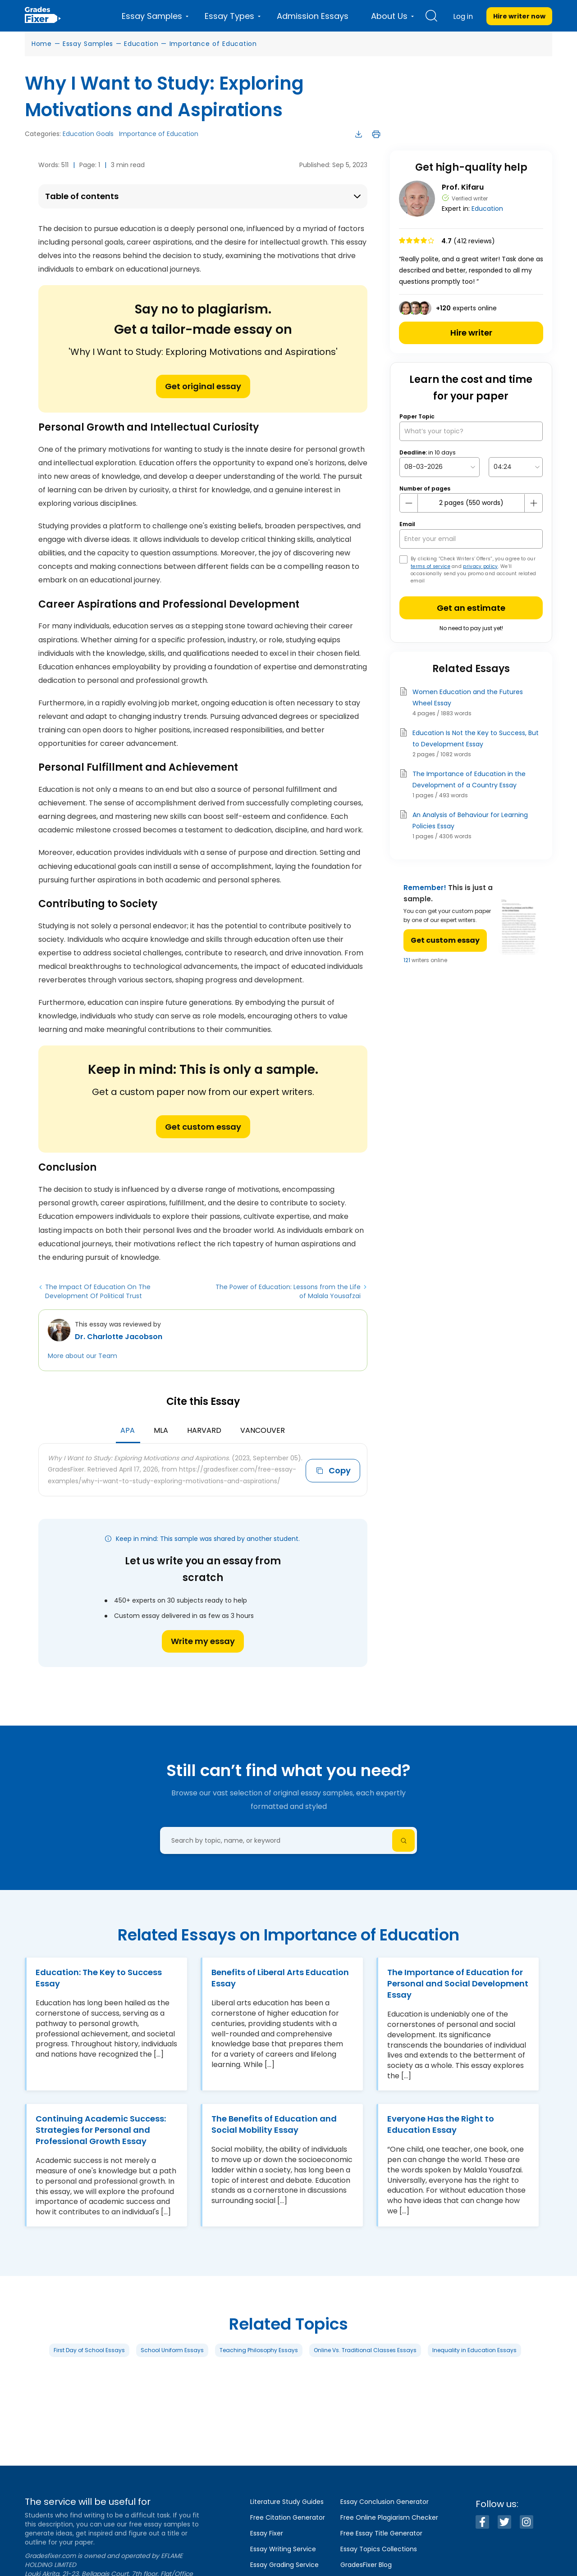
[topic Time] (516, 467)
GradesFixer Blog (366, 2564)
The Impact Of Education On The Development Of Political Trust (98, 1291)
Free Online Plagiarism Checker (389, 2517)
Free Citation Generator (287, 2517)
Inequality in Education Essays (474, 2350)
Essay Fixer (266, 2533)
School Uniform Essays (172, 2350)
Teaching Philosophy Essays (259, 2350)
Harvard (204, 1430)
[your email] (471, 539)
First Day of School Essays (89, 2350)
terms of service (430, 566)
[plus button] (533, 503)
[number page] (471, 503)
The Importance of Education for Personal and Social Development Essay (457, 1983)
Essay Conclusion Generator (384, 2501)
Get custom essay (203, 1126)
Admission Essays (312, 16)
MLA (161, 1430)
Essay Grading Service (284, 2564)
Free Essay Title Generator (381, 2533)
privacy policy (480, 566)
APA (127, 1430)
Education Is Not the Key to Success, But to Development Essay (475, 738)
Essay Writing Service (283, 2548)
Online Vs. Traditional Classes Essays (365, 2350)
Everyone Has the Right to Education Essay (440, 2124)
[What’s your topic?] (471, 431)
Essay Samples (88, 43)
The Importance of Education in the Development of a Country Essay (469, 779)
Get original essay (203, 386)
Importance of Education (213, 43)
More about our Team (82, 1355)
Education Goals (88, 133)
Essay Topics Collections (378, 2548)
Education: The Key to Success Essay (99, 1978)
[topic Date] (439, 467)
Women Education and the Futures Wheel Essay (467, 697)
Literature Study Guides (287, 2501)
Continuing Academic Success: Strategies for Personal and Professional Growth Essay (101, 2130)
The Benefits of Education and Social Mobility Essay (274, 2124)
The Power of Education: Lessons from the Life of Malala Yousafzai (288, 1291)
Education (141, 43)
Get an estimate (471, 607)
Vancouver (262, 1430)
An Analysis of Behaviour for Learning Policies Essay (470, 820)
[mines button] (409, 503)
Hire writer (471, 332)
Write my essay (203, 1641)
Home (42, 43)
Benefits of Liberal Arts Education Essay (280, 1978)
